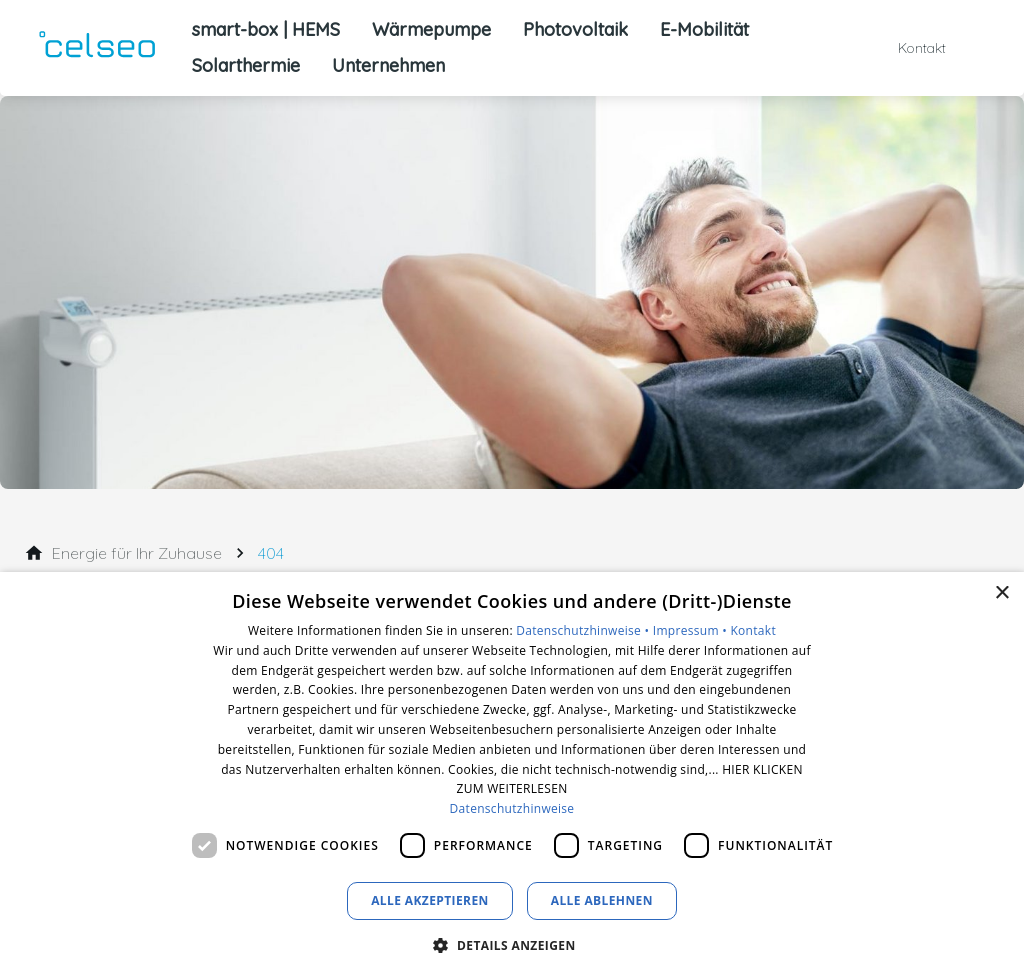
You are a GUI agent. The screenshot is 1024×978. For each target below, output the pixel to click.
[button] (511, 944)
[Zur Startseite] (96, 48)
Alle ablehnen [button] (602, 900)
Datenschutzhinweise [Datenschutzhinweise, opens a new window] (512, 808)
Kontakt (753, 630)
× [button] (1001, 593)
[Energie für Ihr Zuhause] (137, 553)
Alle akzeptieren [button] (430, 900)
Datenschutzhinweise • (584, 630)
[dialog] (512, 775)
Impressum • (692, 630)
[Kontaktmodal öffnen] (908, 48)
